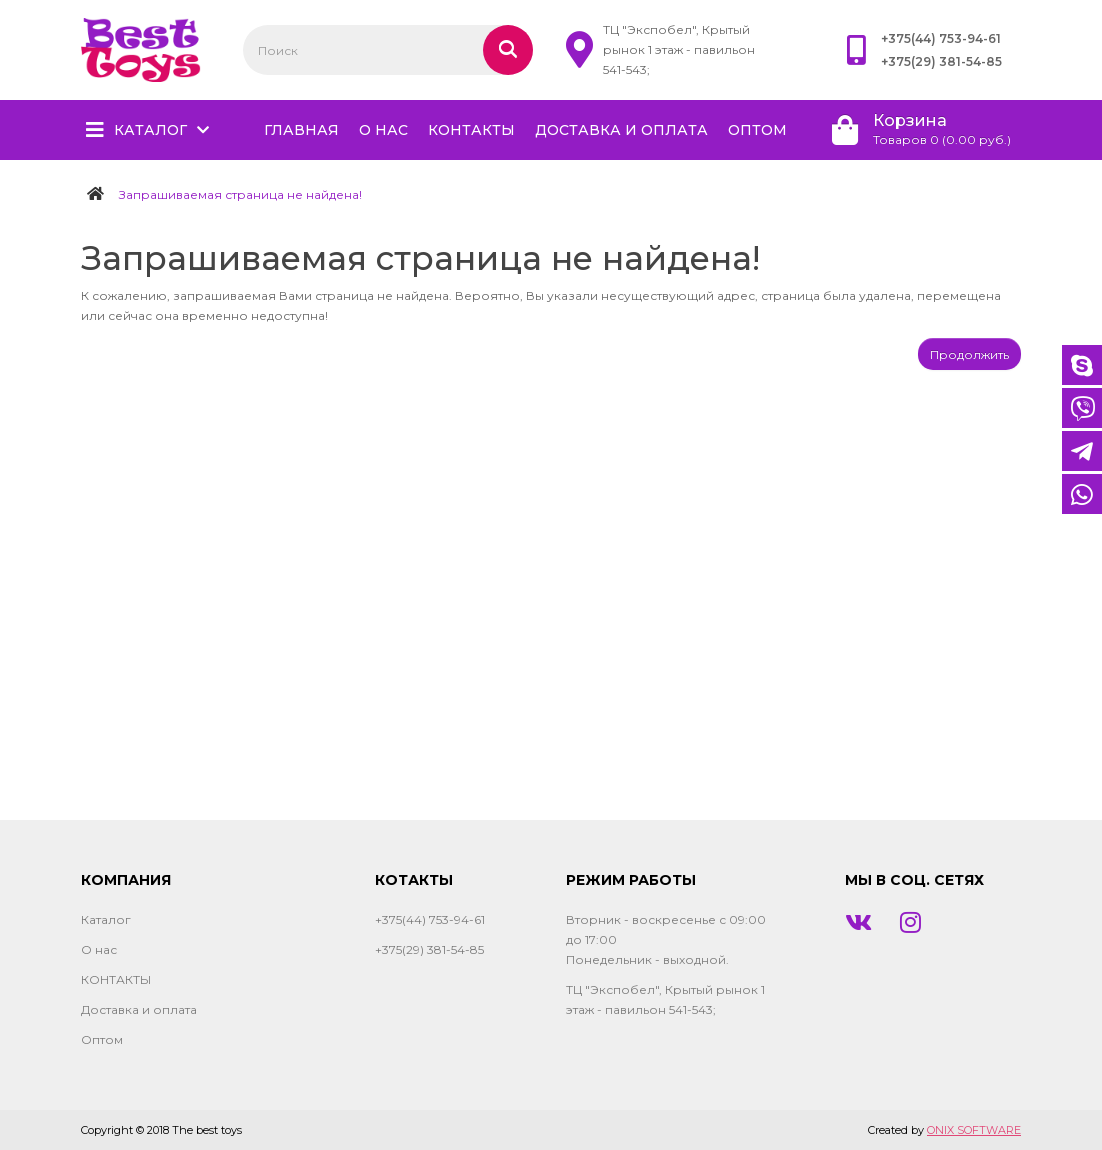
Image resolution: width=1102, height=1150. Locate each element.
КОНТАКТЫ (471, 130)
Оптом (757, 130)
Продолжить (969, 354)
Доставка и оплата (621, 130)
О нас (383, 130)
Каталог (150, 130)
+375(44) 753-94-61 (941, 38)
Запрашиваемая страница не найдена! (240, 194)
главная (301, 130)
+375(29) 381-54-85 (941, 61)
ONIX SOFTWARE (974, 1130)
